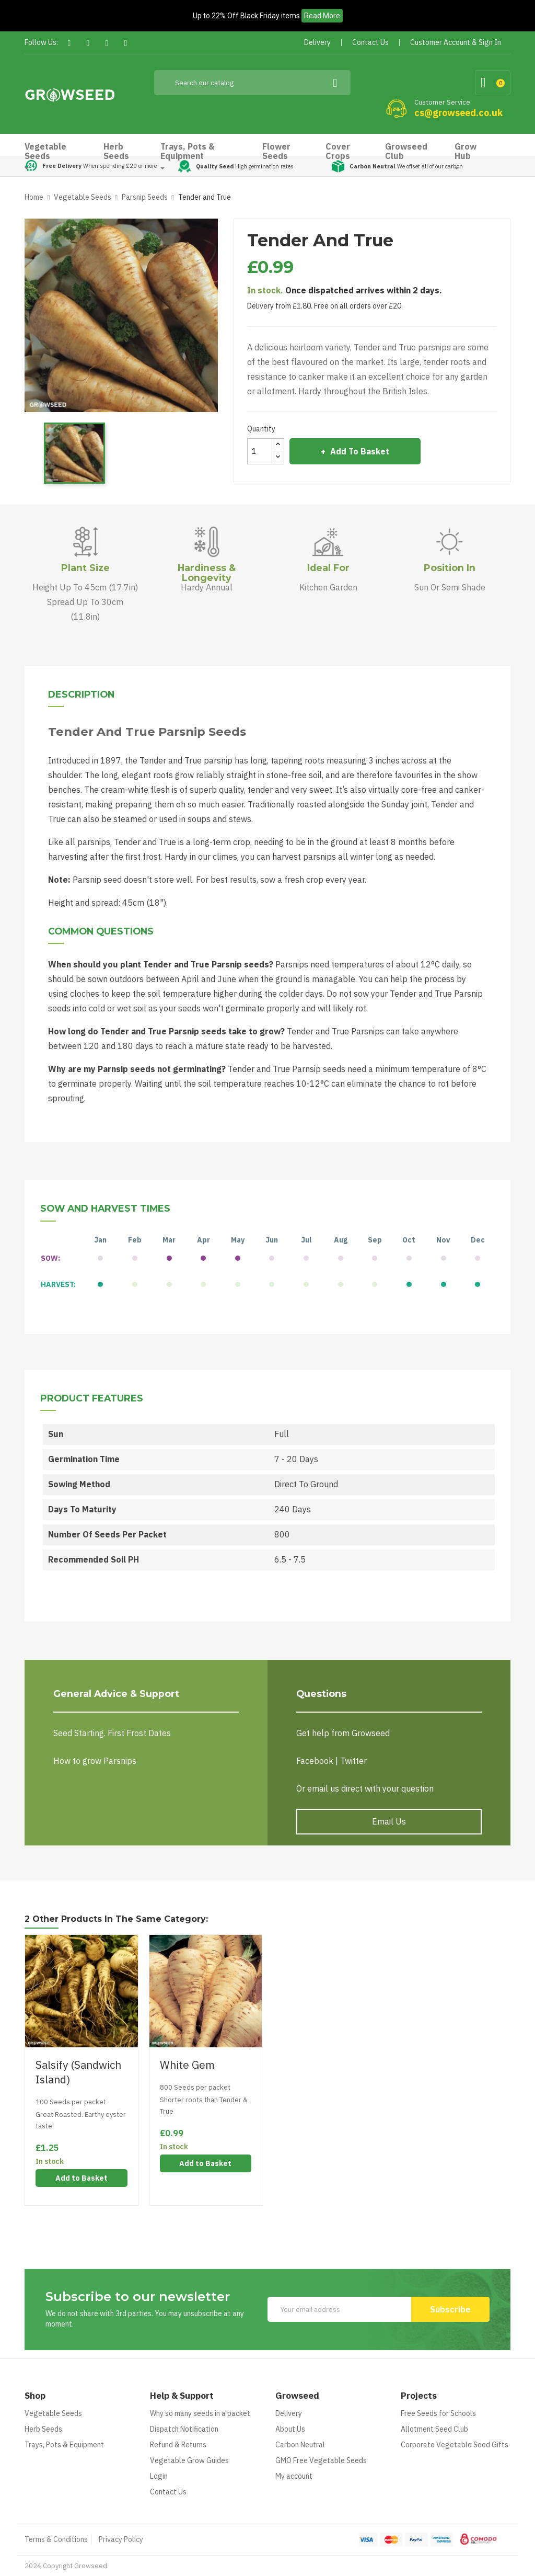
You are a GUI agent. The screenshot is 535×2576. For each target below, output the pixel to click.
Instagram (125, 43)
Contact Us (168, 2492)
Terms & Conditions (56, 2539)
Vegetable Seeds (53, 2413)
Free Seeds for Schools (438, 2413)
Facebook (69, 43)
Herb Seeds (43, 2429)
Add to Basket (358, 451)
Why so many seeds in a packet (200, 2413)
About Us (290, 2429)
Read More (322, 16)
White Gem (187, 2065)
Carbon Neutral (300, 2444)
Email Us (389, 1821)
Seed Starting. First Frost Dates (112, 1733)
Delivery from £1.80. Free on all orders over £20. (325, 306)
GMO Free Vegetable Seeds (321, 2460)
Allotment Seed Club (434, 2429)
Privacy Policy (121, 2539)
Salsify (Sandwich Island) (78, 2072)
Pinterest (106, 43)
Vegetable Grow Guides (189, 2460)
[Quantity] (259, 451)
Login (159, 2476)
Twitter (88, 43)
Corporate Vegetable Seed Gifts (454, 2444)
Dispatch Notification (184, 2429)
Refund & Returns (178, 2444)
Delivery (288, 2413)
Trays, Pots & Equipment (64, 2444)
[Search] (252, 82)
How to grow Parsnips (94, 1761)
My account (293, 2476)
